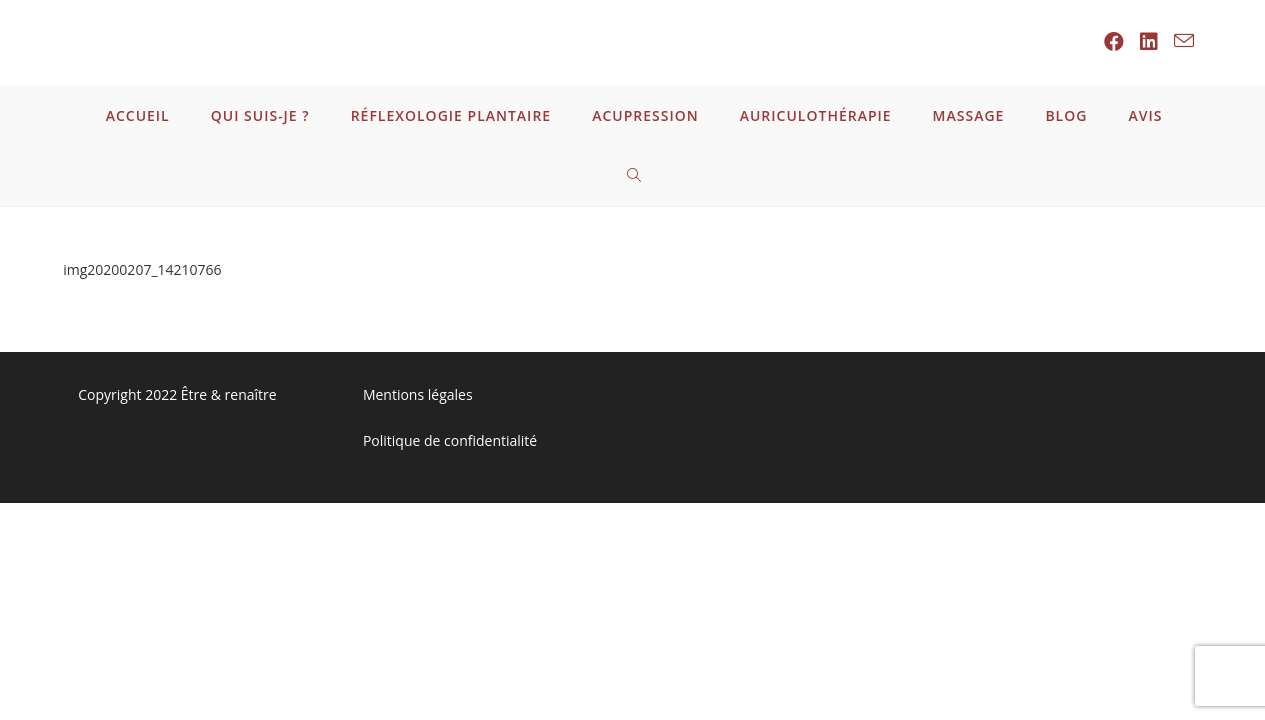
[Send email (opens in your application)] (1184, 41)
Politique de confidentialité (450, 440)
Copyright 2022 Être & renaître (177, 394)
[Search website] (633, 176)
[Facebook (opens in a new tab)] (1114, 42)
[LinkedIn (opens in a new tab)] (1149, 42)
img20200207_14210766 (142, 269)
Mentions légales (418, 394)
